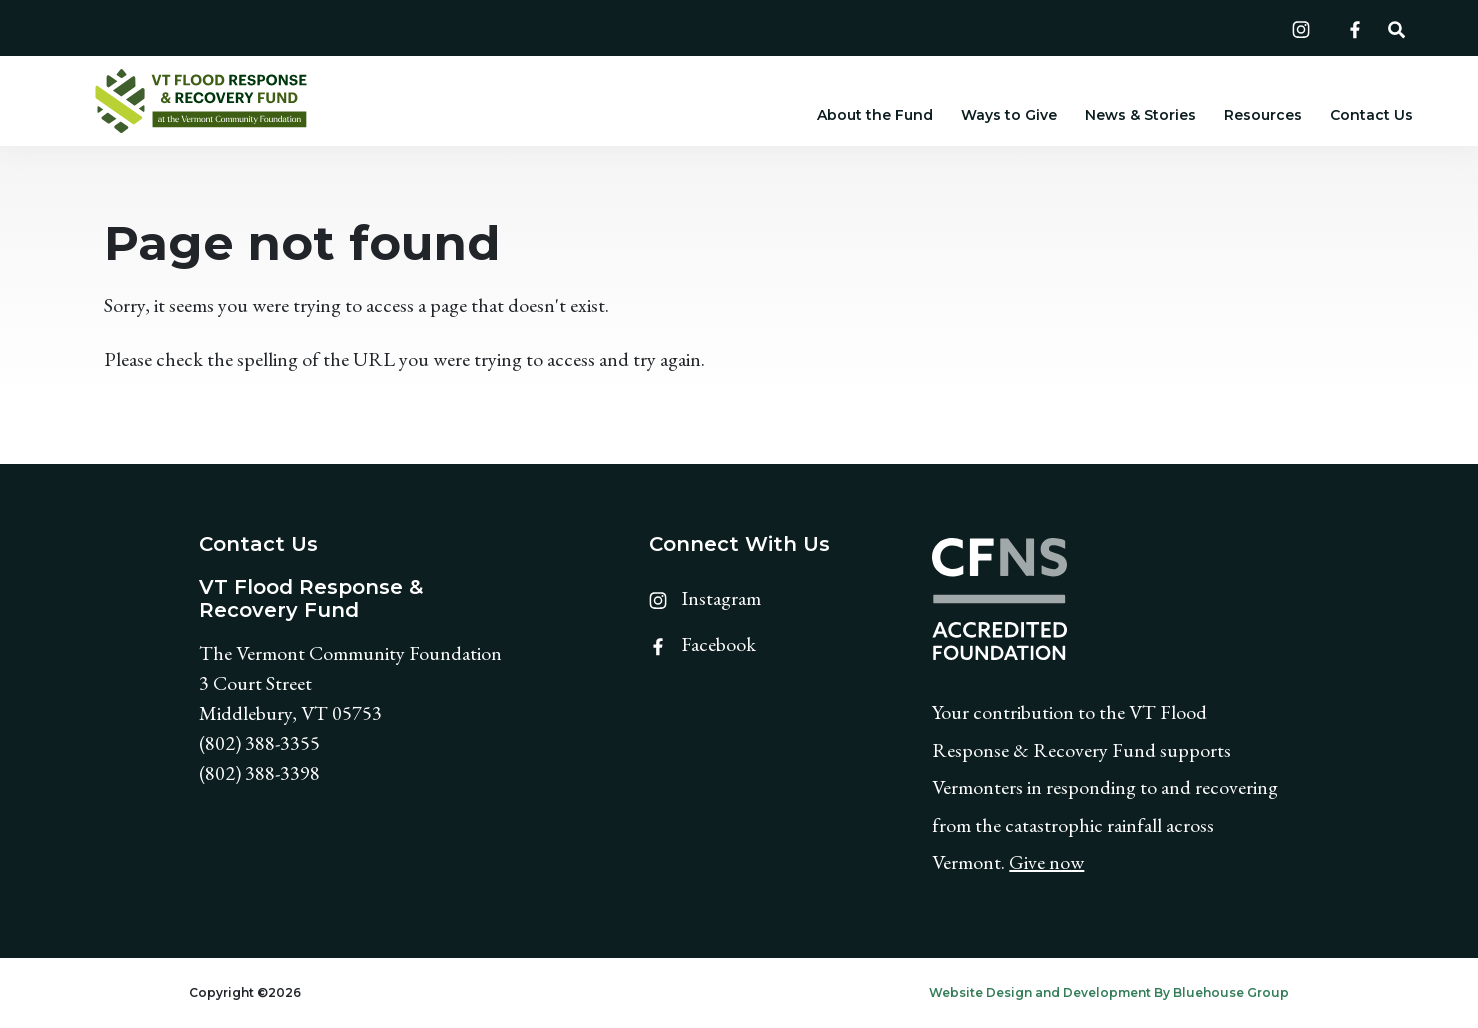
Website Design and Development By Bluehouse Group (1109, 992)
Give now (1046, 862)
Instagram (705, 598)
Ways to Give (1009, 115)
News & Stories (1140, 115)
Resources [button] (1263, 115)
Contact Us (1371, 115)
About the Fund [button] (875, 115)
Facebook (702, 644)
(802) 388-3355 (259, 743)
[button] (1396, 28)
